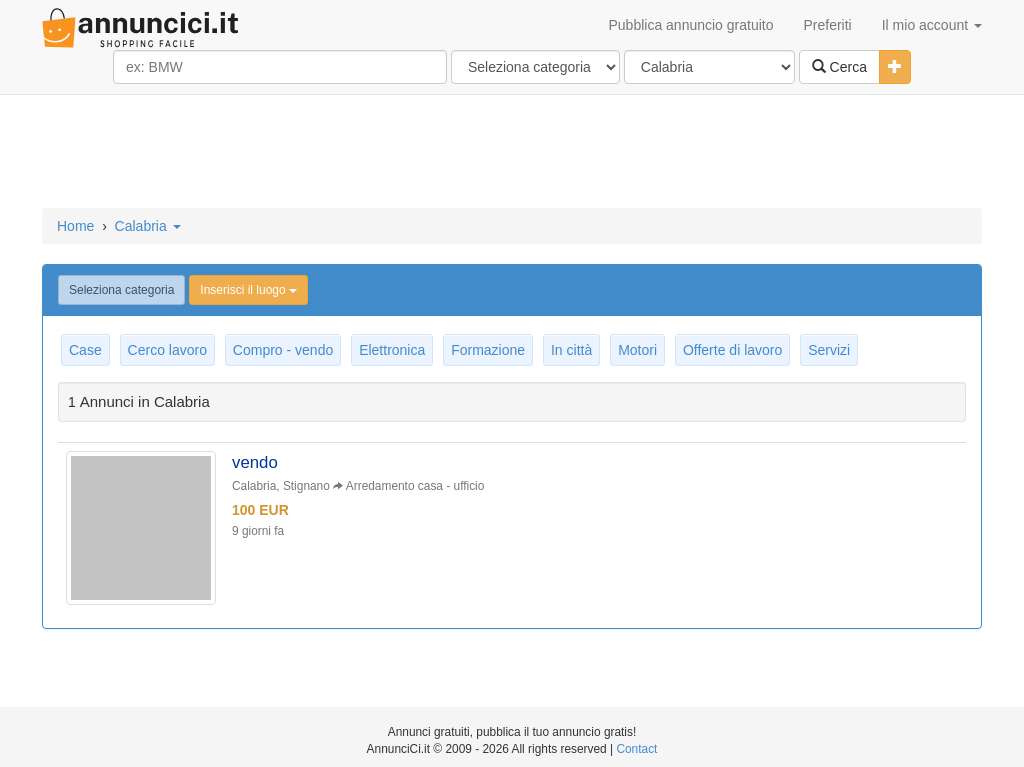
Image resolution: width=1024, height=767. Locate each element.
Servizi (829, 350)
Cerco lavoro (167, 350)
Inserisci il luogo (248, 290)
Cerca (839, 67)
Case (85, 350)
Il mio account (932, 25)
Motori (637, 350)
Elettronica (392, 350)
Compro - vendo (283, 350)
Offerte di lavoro (732, 350)
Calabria (148, 226)
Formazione (488, 350)
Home (75, 226)
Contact (636, 749)
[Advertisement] (512, 153)
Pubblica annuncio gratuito (690, 25)
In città (571, 350)
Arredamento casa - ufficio (415, 486)
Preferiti (828, 25)
